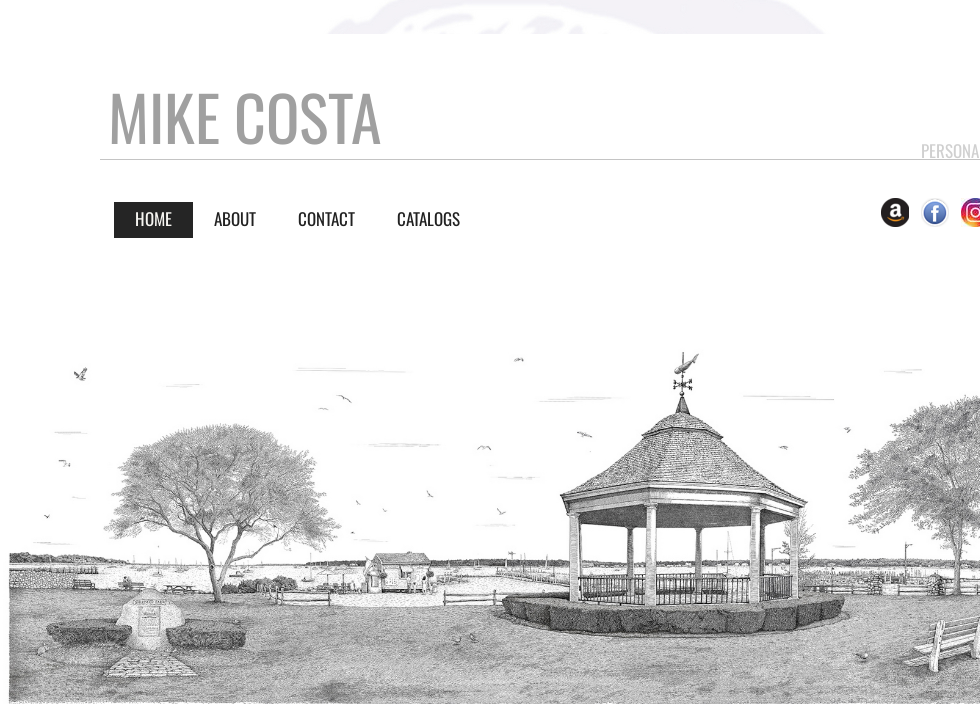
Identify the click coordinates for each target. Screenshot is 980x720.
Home (153, 218)
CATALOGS (428, 218)
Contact (326, 218)
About (235, 218)
